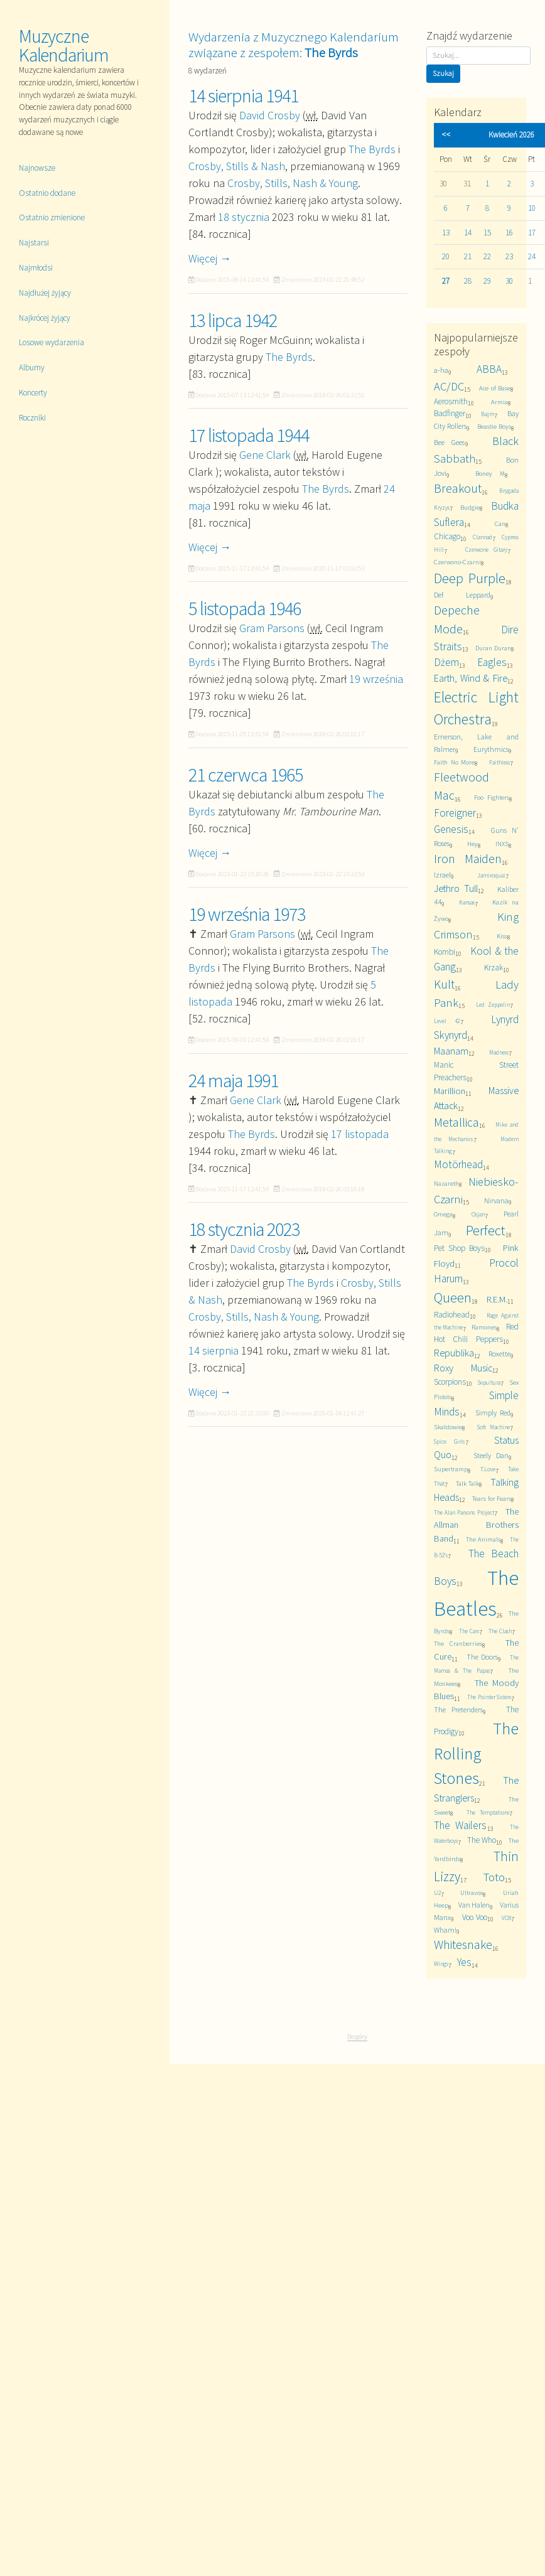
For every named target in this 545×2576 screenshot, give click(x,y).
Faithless (499, 762)
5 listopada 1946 (244, 608)
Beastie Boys (494, 426)
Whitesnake (463, 1944)
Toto (494, 1877)
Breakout (458, 488)
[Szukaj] (478, 55)
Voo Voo (474, 1917)
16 (509, 232)
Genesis (451, 829)
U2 (437, 1893)
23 (509, 256)
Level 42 (447, 1021)
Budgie (470, 507)
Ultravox (471, 1893)
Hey (472, 844)
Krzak (493, 967)
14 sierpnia (213, 1350)
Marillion (449, 1091)
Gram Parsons (272, 628)
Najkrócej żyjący (44, 318)
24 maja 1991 (233, 1080)
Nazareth (446, 1183)
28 (468, 281)
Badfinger (449, 413)
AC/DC (449, 386)
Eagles (492, 662)
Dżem (446, 662)
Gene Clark (265, 455)
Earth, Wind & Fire (470, 678)
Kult (444, 984)
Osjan (478, 1214)
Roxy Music (463, 1367)
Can (500, 524)
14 (468, 232)
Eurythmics (491, 749)
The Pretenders (458, 1709)
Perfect (485, 1230)
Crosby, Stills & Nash (236, 166)
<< (445, 134)
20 (446, 256)
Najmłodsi (36, 267)
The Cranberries (458, 1644)
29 (487, 281)
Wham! (445, 1930)
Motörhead (458, 1164)
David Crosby (269, 115)
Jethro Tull (456, 888)
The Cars (468, 1631)
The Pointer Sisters (489, 1697)
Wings (441, 1964)
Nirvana (496, 1200)
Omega (443, 1214)
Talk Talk (467, 1483)
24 (532, 256)
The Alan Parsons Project (464, 1512)
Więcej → (209, 258)
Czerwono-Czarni (457, 562)
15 (487, 232)
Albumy (32, 367)
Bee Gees (449, 442)
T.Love (487, 1469)
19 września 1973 (246, 914)
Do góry (357, 2036)
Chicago (447, 536)
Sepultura (489, 1383)
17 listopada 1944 (248, 435)
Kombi (444, 952)
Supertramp (451, 1469)
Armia (499, 402)
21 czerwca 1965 (245, 774)
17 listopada (360, 1134)
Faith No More (454, 762)
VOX (506, 1918)
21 (468, 256)
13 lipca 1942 (232, 320)
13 (446, 232)
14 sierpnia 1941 (243, 95)
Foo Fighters (491, 797)
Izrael (442, 874)
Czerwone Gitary (486, 550)
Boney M (490, 474)
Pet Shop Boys (459, 1248)
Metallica (456, 1122)
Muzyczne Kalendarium (64, 45)
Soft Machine (493, 1427)
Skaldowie (448, 1427)
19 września (376, 679)
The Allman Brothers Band (476, 1525)
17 (532, 232)
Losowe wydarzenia (51, 342)
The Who (481, 1840)
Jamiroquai (491, 875)
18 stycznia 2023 (243, 1229)
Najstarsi (34, 242)
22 (487, 256)
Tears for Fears (491, 1499)
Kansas (467, 902)
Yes (464, 1962)
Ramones (484, 1327)
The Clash (499, 1631)
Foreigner (455, 813)
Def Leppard (462, 594)
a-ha (441, 370)
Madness (499, 1052)
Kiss (502, 936)
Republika (454, 1352)
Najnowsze (37, 168)
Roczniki (32, 417)
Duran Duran (493, 648)
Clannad (482, 537)
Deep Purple (470, 578)
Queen (453, 1297)
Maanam (451, 1050)
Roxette (499, 1353)
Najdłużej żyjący (45, 292)
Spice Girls (449, 1442)
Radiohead (452, 1314)
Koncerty (33, 392)
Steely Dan (490, 1455)
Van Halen (474, 1904)
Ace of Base (494, 388)
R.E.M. (497, 1299)
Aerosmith (451, 401)
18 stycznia (243, 217)
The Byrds (372, 149)
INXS (502, 844)
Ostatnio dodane (47, 193)
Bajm (487, 414)
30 (509, 281)
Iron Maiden (468, 858)
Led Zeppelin (493, 1005)
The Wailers (460, 1825)
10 (532, 208)
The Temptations (488, 1813)
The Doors (482, 1656)
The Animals (483, 1539)
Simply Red (492, 1412)
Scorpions (450, 1382)
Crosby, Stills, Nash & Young (292, 183)
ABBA (489, 369)
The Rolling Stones (476, 1753)
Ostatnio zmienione (52, 217)
